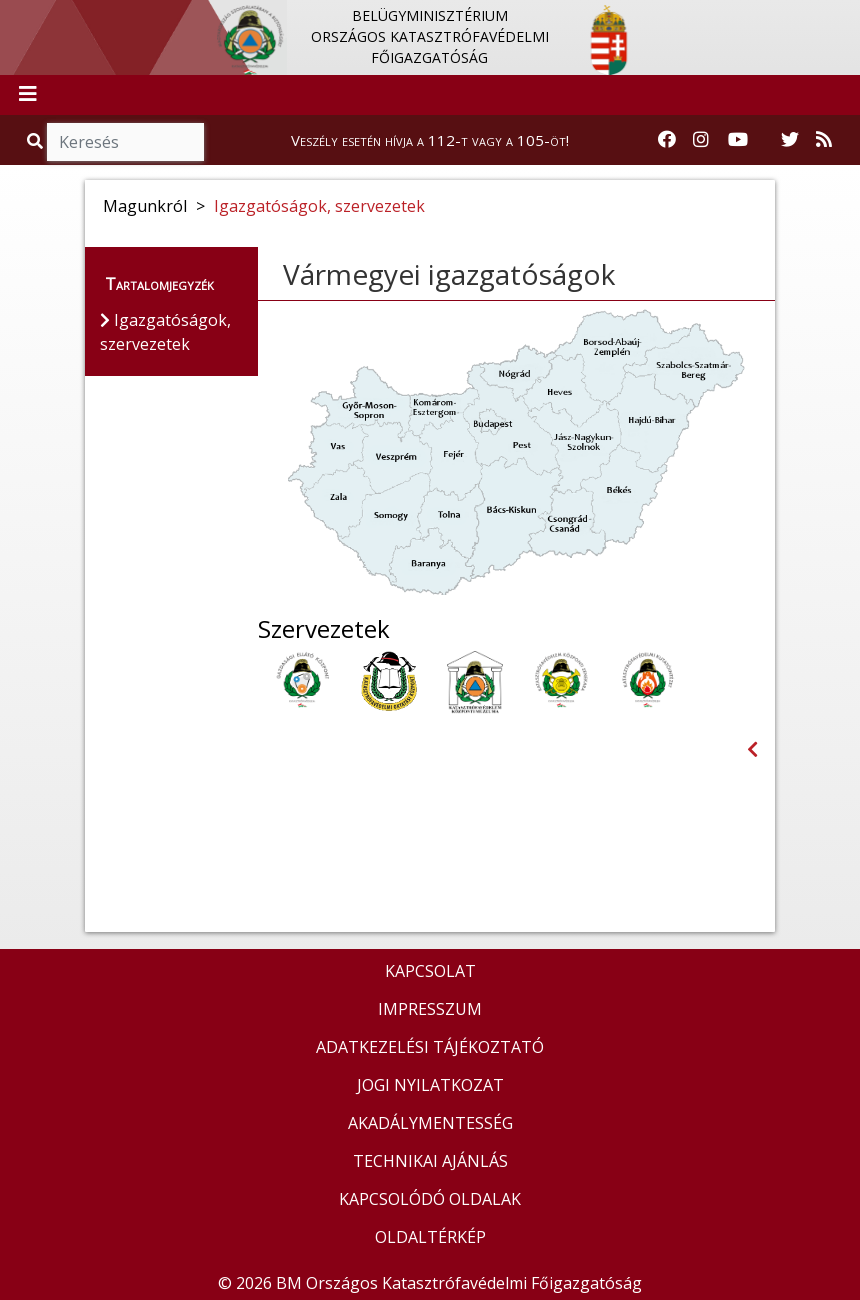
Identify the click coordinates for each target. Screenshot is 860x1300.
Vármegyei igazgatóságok (449, 274)
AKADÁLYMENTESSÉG (430, 1123)
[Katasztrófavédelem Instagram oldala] (701, 140)
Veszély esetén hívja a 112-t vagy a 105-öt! (430, 140)
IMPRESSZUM (430, 1009)
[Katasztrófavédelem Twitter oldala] (790, 140)
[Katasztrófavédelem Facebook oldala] (667, 140)
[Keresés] (125, 142)
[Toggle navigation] (28, 95)
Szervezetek (324, 629)
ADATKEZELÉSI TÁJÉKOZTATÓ (430, 1047)
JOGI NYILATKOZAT (430, 1085)
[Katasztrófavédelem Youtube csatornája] (738, 140)
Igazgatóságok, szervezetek (319, 206)
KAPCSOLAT (430, 971)
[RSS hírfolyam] (824, 140)
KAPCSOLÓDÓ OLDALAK (430, 1199)
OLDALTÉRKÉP (430, 1237)
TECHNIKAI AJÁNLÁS (430, 1161)
